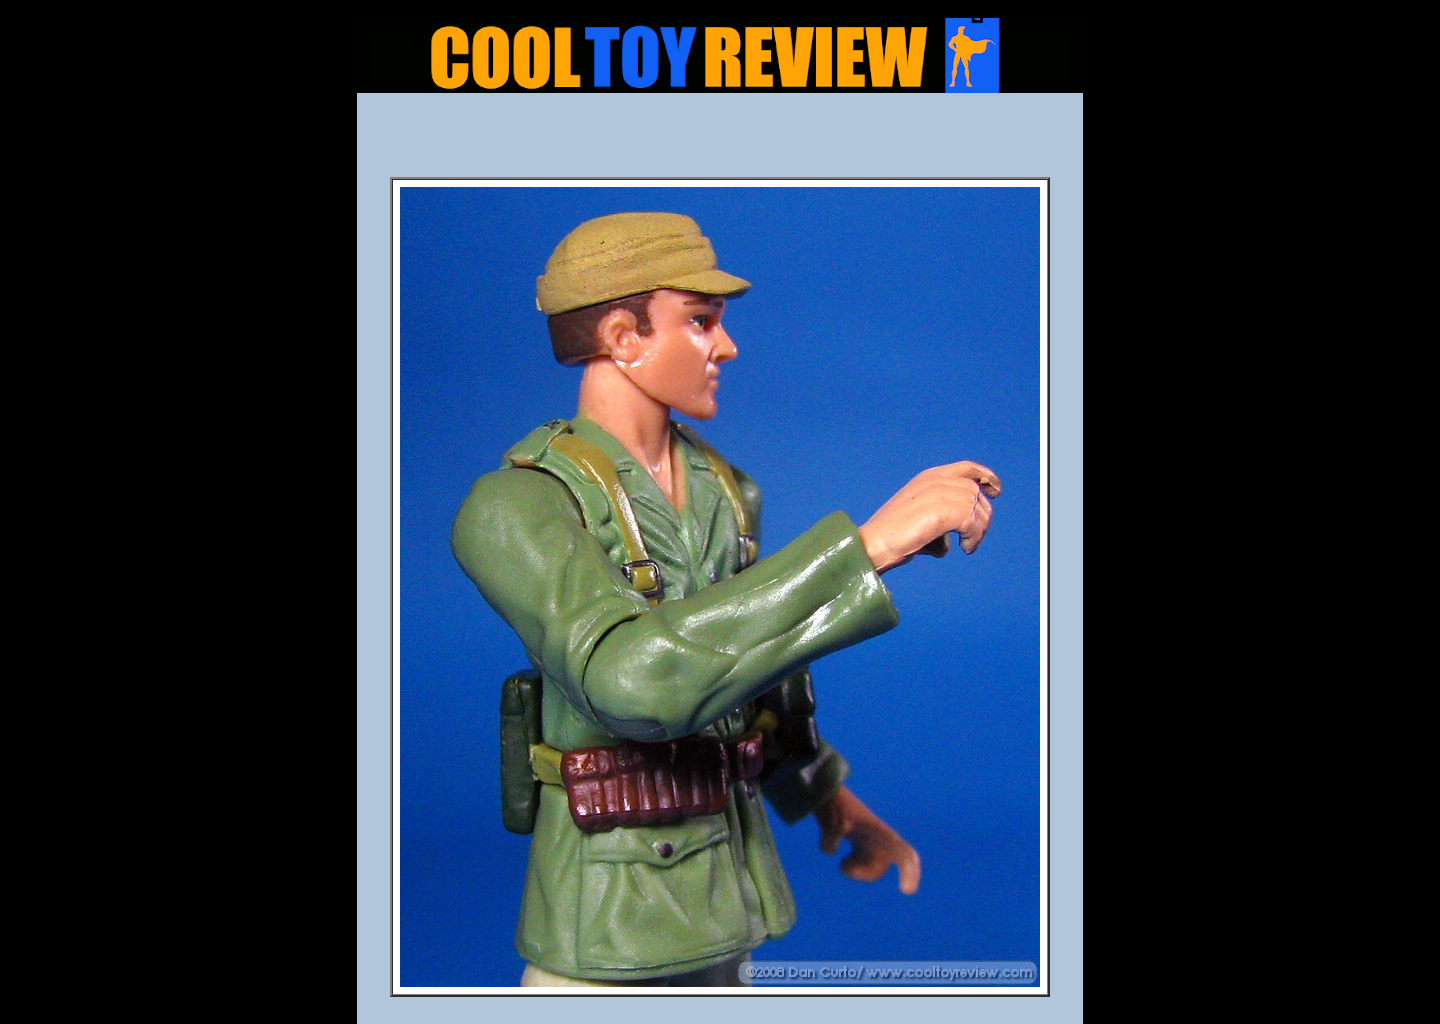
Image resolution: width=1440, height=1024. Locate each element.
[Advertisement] (720, 141)
